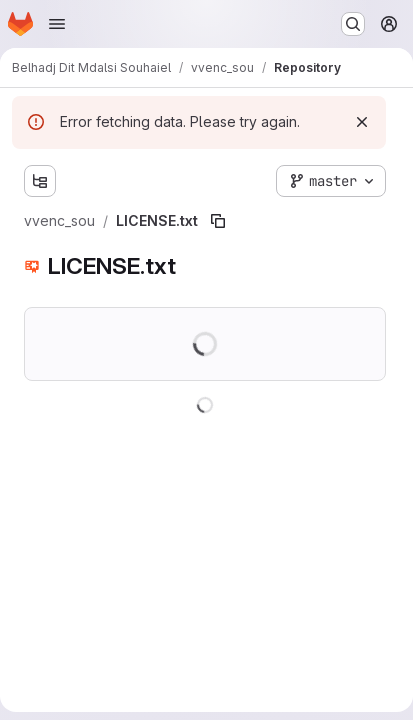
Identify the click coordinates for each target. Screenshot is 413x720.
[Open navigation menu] (57, 24)
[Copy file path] (218, 221)
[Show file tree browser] (40, 181)
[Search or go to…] (353, 24)
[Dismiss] (362, 122)
